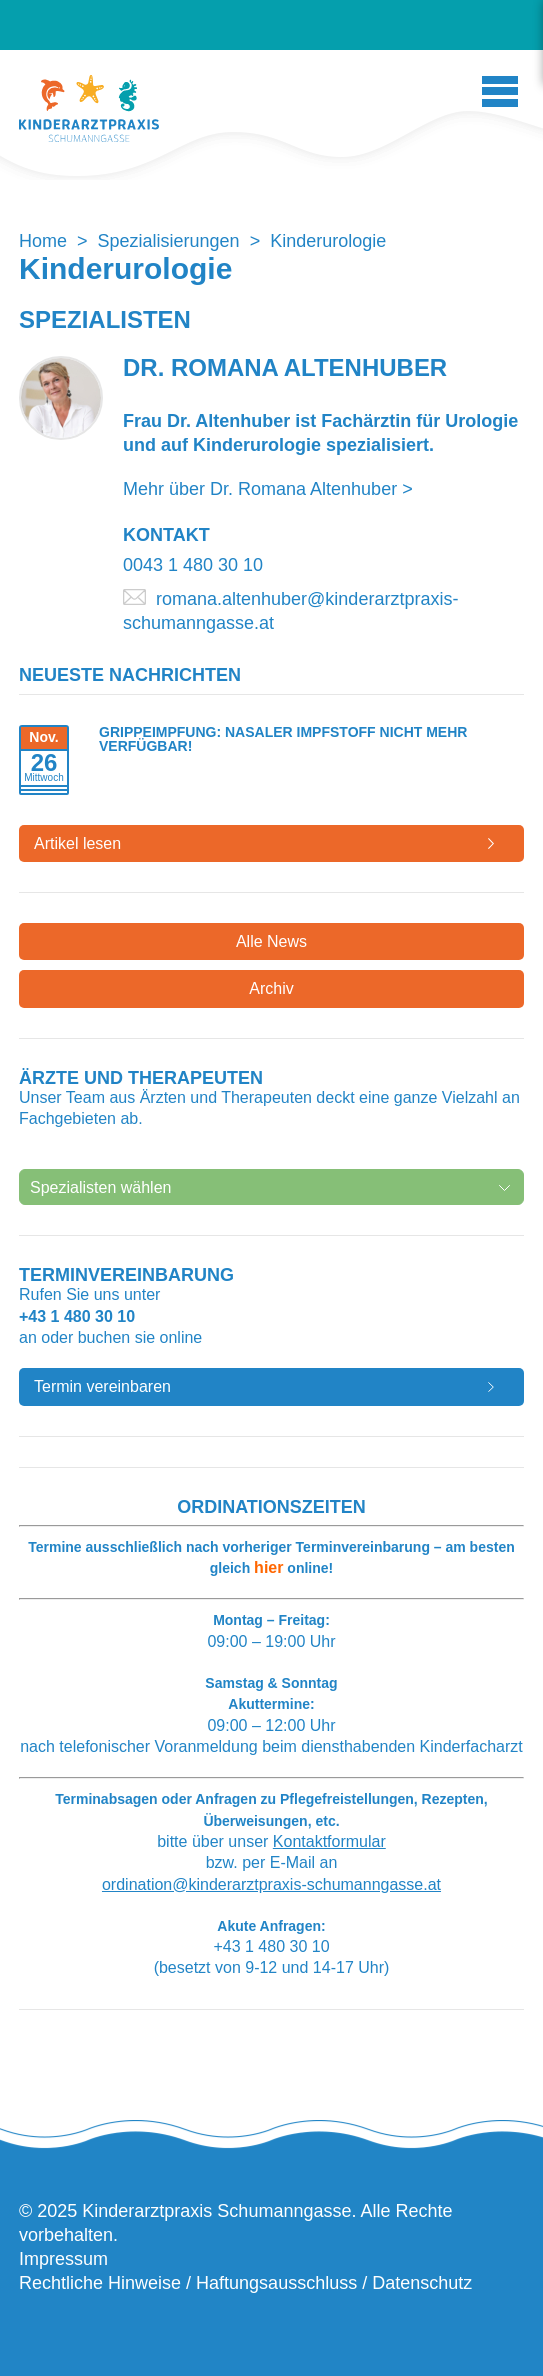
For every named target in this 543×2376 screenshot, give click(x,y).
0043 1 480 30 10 (193, 565)
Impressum (63, 2259)
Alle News (271, 941)
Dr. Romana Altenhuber (285, 367)
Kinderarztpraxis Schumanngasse (89, 108)
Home (43, 241)
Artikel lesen (77, 843)
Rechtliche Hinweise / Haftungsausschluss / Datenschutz (245, 2283)
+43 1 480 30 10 (77, 1316)
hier (268, 1567)
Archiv (271, 988)
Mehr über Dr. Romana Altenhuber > (268, 489)
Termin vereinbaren (102, 1386)
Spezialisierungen (169, 241)
